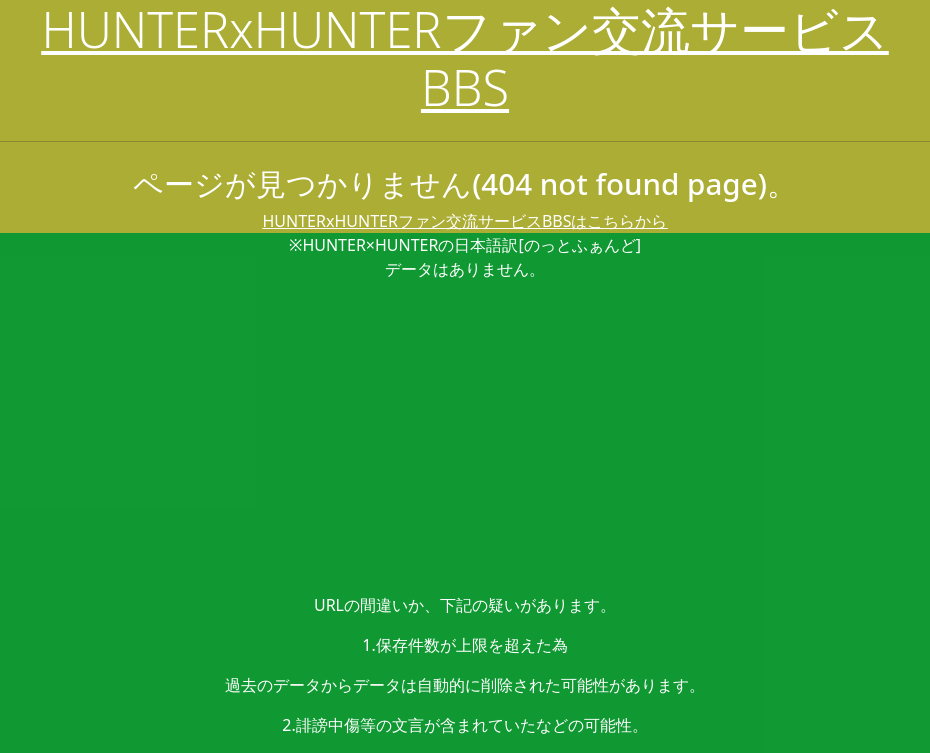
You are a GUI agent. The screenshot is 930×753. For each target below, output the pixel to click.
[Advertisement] (465, 437)
